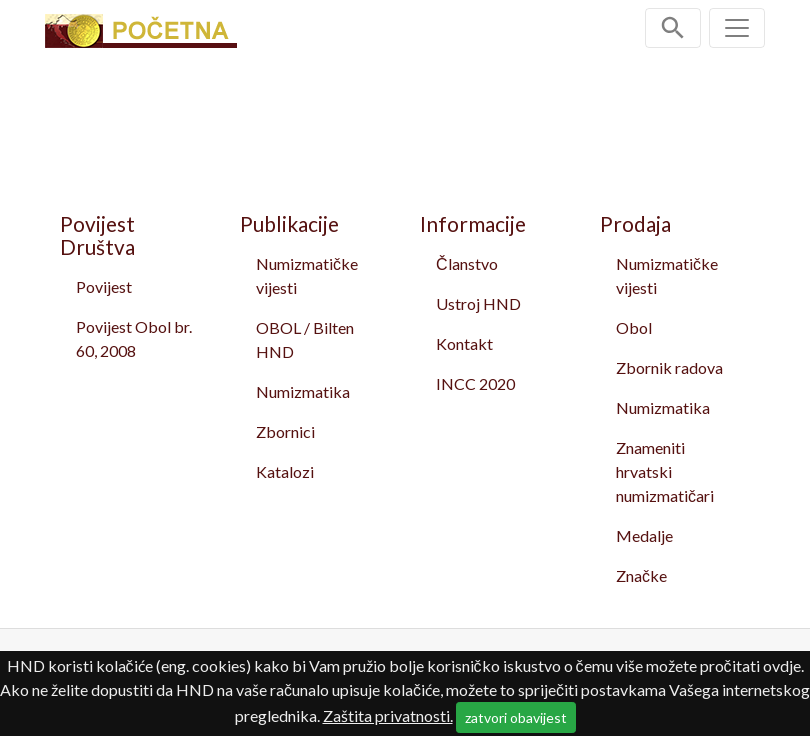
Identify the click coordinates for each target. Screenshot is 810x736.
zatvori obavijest (516, 717)
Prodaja (635, 223)
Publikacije (289, 223)
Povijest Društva (97, 235)
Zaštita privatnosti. (388, 715)
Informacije (473, 223)
